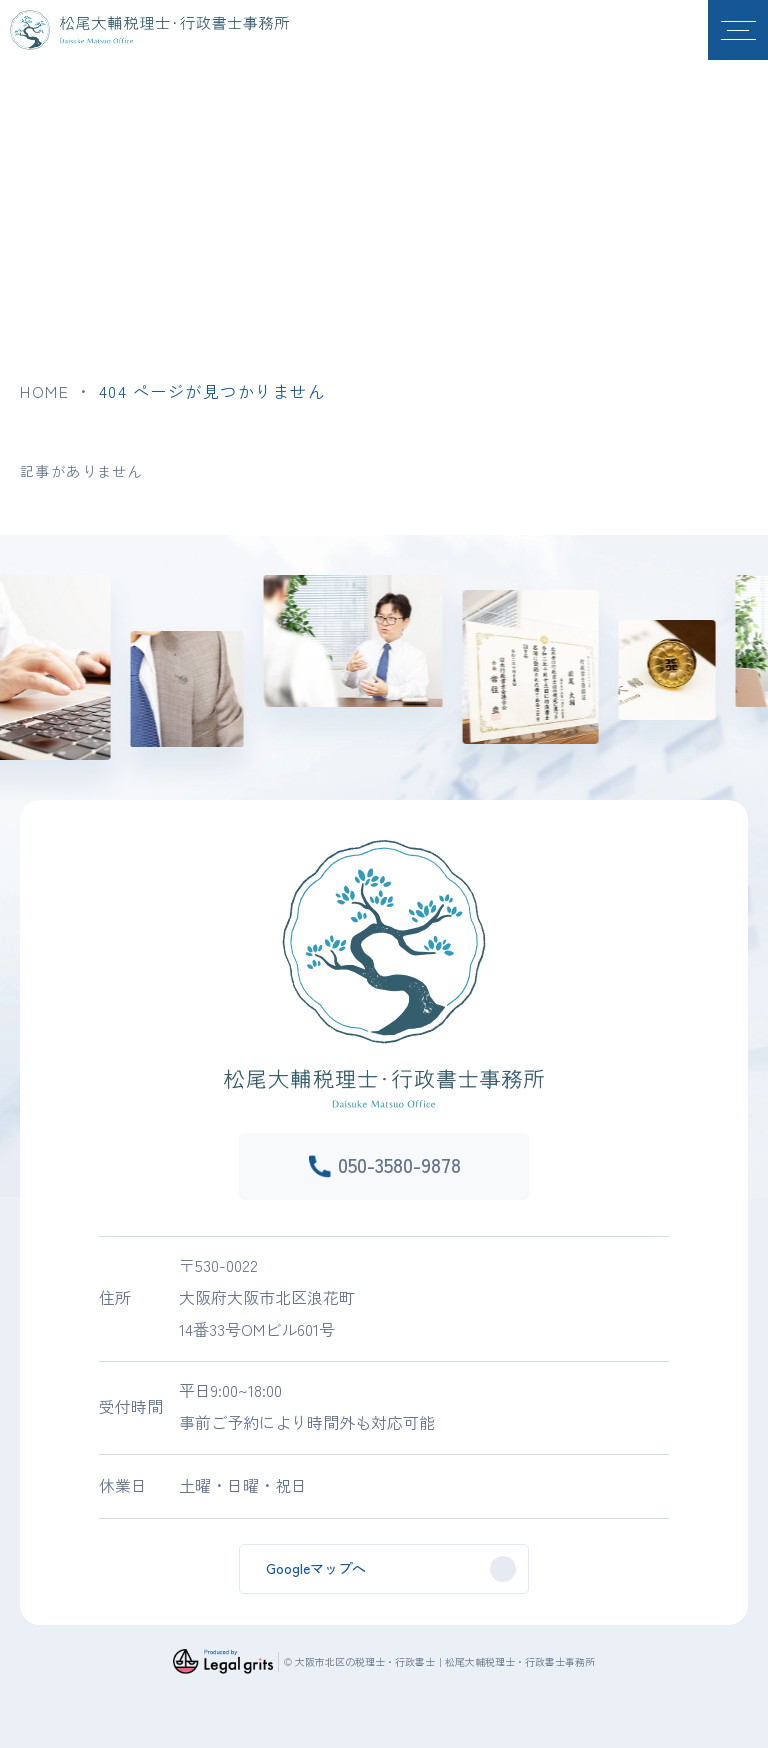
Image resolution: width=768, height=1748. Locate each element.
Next (762, 690)
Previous (6, 690)
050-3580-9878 (399, 1164)
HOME (44, 391)
